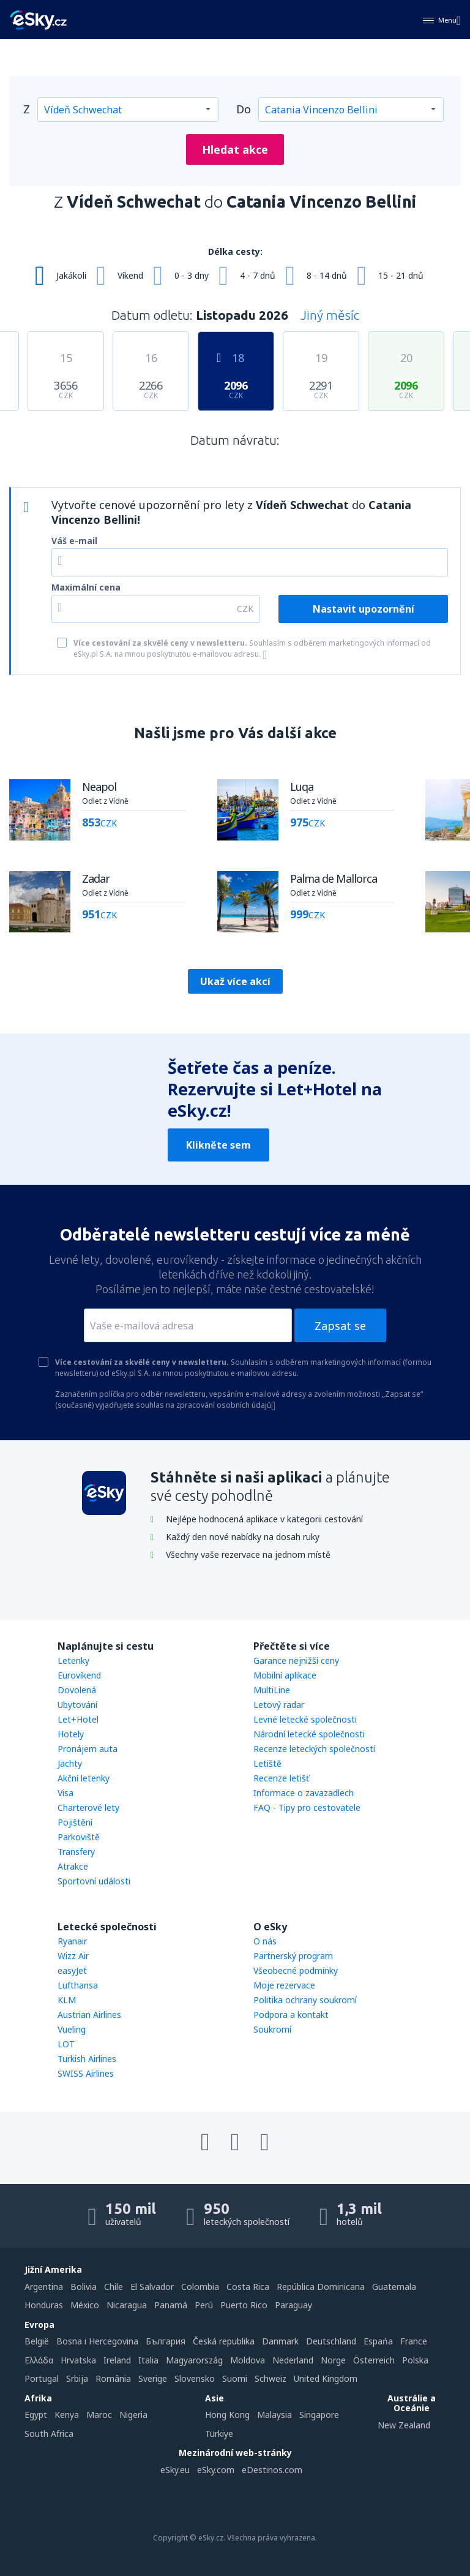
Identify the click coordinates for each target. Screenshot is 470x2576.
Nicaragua (126, 2305)
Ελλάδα (38, 2360)
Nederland (292, 2360)
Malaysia (274, 2414)
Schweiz (270, 2378)
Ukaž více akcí (235, 981)
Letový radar (278, 1704)
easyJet (72, 1970)
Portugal (41, 2378)
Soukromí (272, 2029)
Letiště (267, 1763)
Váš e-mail (74, 540)
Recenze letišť (281, 1778)
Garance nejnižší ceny (296, 1660)
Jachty (70, 1763)
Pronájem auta (88, 1748)
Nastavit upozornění (363, 609)
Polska (415, 2360)
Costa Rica (247, 2286)
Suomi (234, 2378)
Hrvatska (78, 2360)
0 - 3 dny (191, 275)
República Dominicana (321, 2286)
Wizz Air (73, 1956)
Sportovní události (94, 1881)
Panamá (170, 2305)
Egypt (35, 2414)
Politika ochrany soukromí (305, 2000)
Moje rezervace (284, 1985)
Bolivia (83, 2286)
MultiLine (271, 1690)
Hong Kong (227, 2414)
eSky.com (215, 2470)
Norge (333, 2360)
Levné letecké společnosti (305, 1719)
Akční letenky (84, 1778)
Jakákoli (71, 275)
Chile (113, 2286)
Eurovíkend (79, 1675)
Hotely (71, 1734)
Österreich (374, 2360)
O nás (265, 1941)
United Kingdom (325, 2378)
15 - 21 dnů (400, 275)
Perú (204, 2305)
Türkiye (219, 2433)
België (36, 2341)
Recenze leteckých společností (314, 1748)
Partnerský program (293, 1956)
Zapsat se (340, 1325)
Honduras (43, 2305)
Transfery (76, 1851)
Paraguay (293, 2305)
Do (243, 109)
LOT (66, 2044)
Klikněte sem (218, 1145)
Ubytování (77, 1704)
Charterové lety (88, 1807)
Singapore (319, 2414)
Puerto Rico (243, 2305)
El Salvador (152, 2286)
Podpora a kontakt (291, 2014)
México (84, 2305)
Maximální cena (86, 587)
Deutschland (331, 2341)
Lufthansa (78, 1985)
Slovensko (194, 2378)
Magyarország (194, 2360)
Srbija (77, 2378)
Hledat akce (235, 149)
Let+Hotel (78, 1719)
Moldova (247, 2360)
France (413, 2341)
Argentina (43, 2286)
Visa (65, 1793)
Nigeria (133, 2414)
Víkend (130, 275)
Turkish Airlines (87, 2058)
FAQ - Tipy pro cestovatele (306, 1807)
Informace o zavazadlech (303, 1793)
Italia (148, 2360)
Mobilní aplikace (284, 1675)
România (113, 2378)
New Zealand (404, 2425)
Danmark (280, 2341)
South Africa (48, 2433)
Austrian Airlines (89, 2014)
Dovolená (77, 1690)
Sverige (152, 2378)
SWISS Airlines (86, 2073)
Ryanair (72, 1941)
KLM (67, 2000)
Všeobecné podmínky (295, 1970)
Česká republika (224, 2341)
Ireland (117, 2360)
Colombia (200, 2286)
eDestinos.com (272, 2470)
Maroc (99, 2414)
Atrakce (73, 1866)
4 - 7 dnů (257, 275)
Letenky (73, 1660)
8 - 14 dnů (327, 275)
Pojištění (75, 1822)
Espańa (378, 2341)
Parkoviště (79, 1837)
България (165, 2341)
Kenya (66, 2414)
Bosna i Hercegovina (97, 2341)
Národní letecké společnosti (309, 1734)
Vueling (72, 2029)
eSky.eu (175, 2470)
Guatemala (394, 2286)
